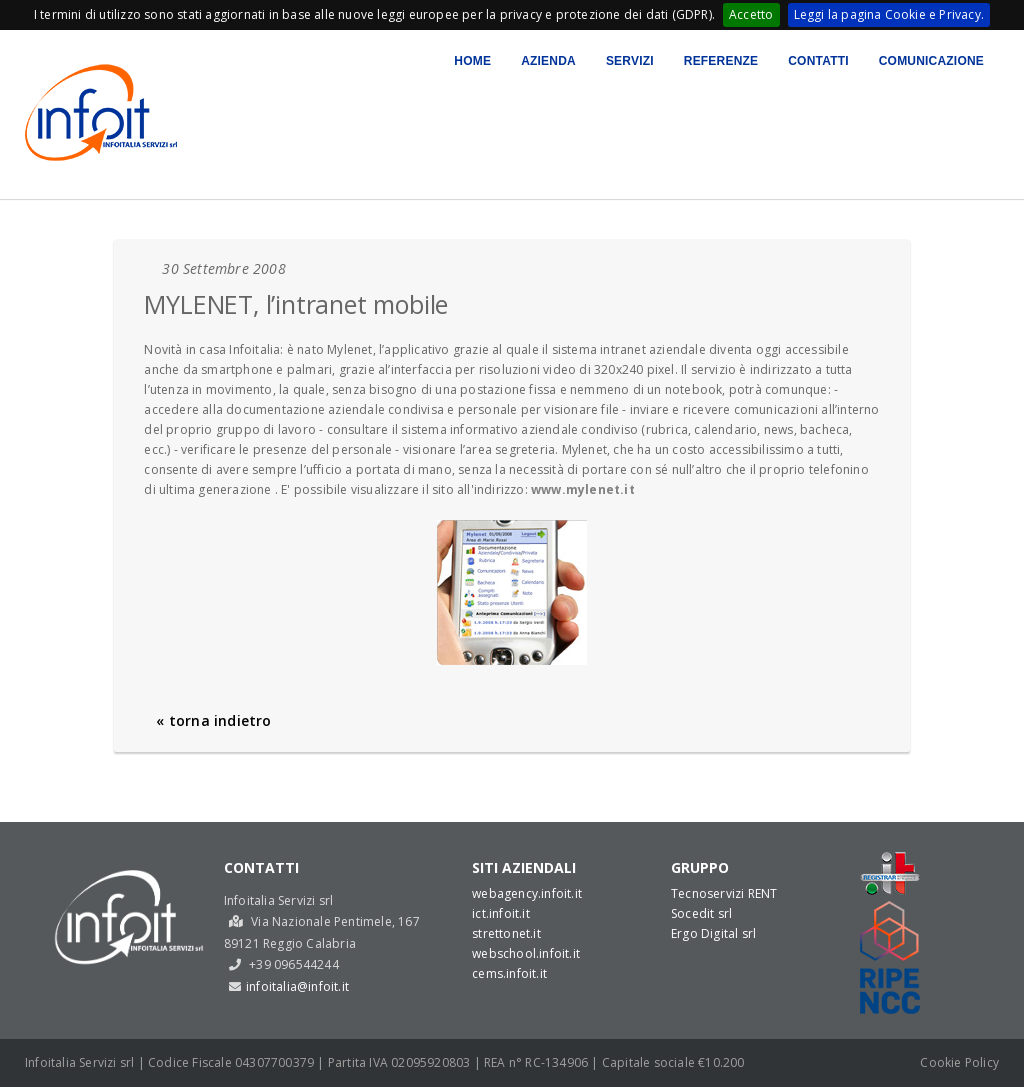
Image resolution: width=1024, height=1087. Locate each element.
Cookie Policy (959, 1062)
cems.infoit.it (509, 973)
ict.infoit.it (501, 913)
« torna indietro (213, 720)
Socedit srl (701, 913)
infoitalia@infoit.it (297, 986)
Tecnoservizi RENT (724, 893)
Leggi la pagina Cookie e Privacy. (889, 14)
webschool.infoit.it (526, 953)
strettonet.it (506, 933)
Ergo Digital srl (713, 933)
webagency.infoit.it (527, 893)
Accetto (751, 14)
